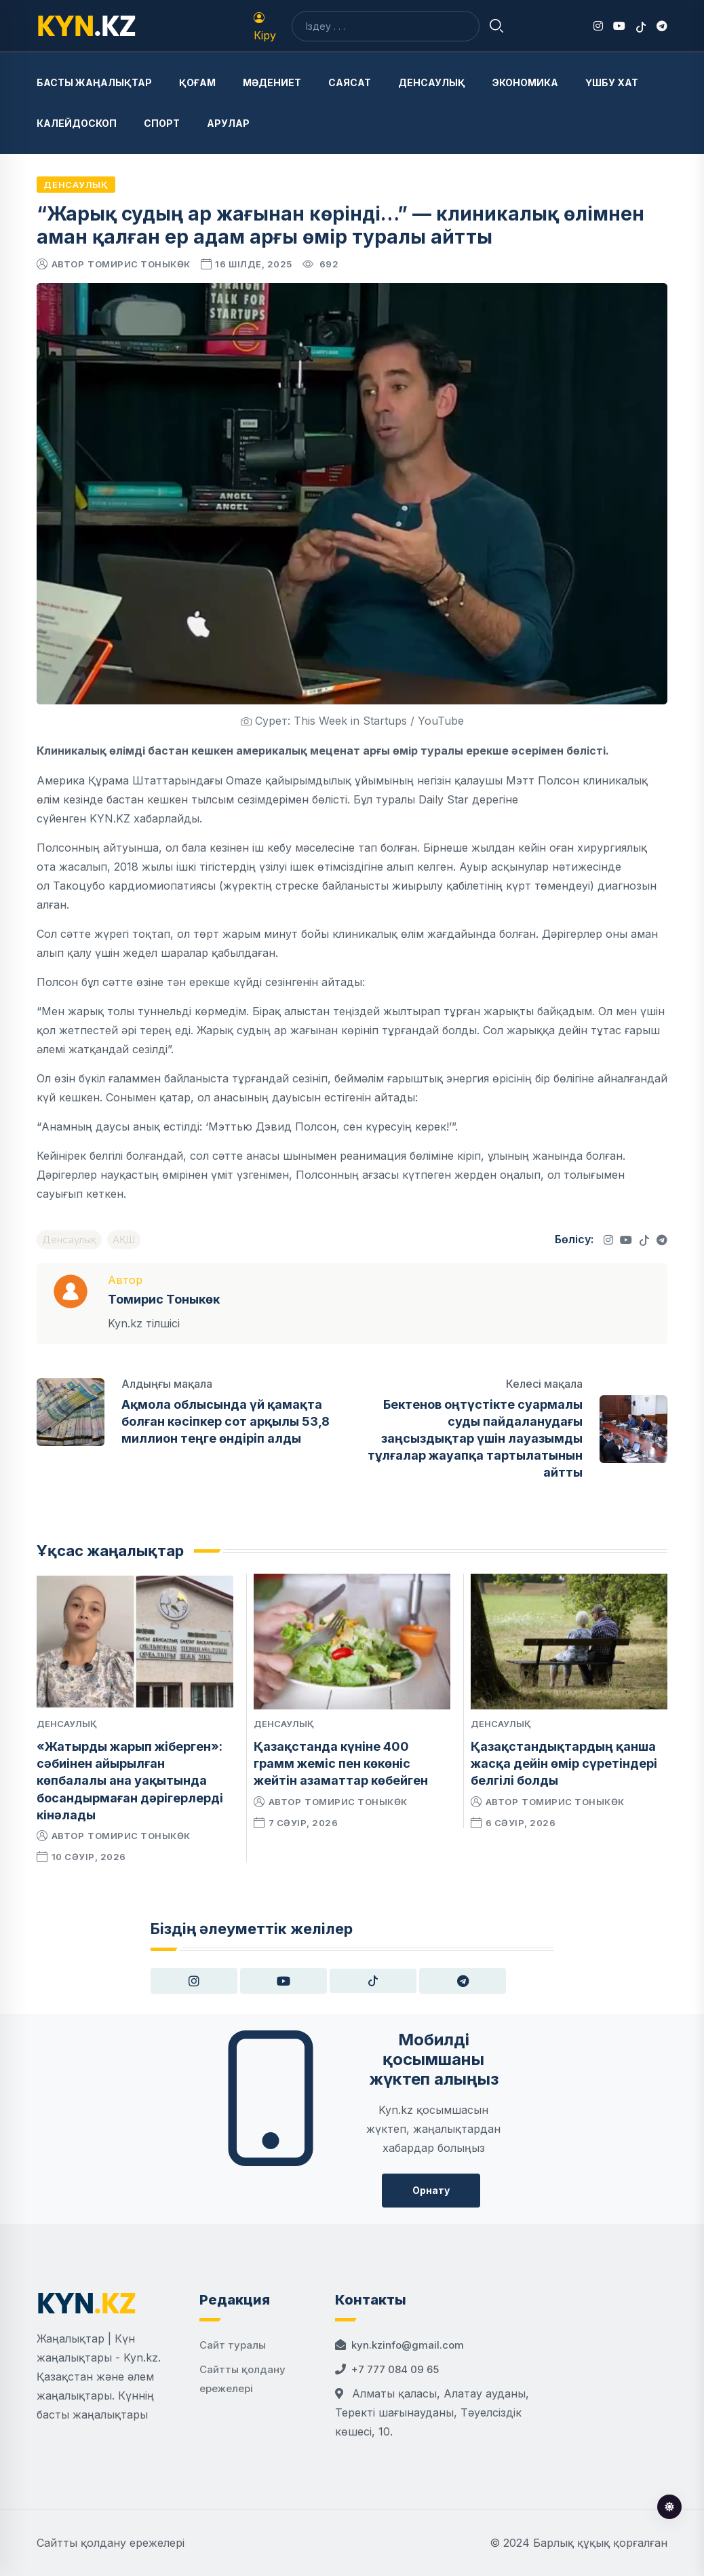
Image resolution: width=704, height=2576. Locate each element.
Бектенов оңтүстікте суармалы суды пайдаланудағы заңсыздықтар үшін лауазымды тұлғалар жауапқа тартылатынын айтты (475, 1438)
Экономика (525, 82)
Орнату (431, 2190)
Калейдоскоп (77, 123)
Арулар (228, 123)
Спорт (162, 123)
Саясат (349, 82)
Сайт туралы (232, 2344)
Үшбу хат (611, 82)
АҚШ (124, 1239)
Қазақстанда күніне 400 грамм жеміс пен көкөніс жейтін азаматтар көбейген (341, 1763)
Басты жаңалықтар (94, 82)
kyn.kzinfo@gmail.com (407, 2344)
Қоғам (197, 82)
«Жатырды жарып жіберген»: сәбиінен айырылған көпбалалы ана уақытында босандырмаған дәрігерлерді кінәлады (130, 1780)
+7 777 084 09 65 (395, 2369)
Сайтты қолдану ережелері (110, 2543)
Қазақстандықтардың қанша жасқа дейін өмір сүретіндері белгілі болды (564, 1763)
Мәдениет (272, 82)
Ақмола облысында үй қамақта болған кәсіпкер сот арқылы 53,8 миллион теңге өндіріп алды (225, 1421)
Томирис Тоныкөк (139, 264)
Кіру (265, 27)
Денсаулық (431, 82)
